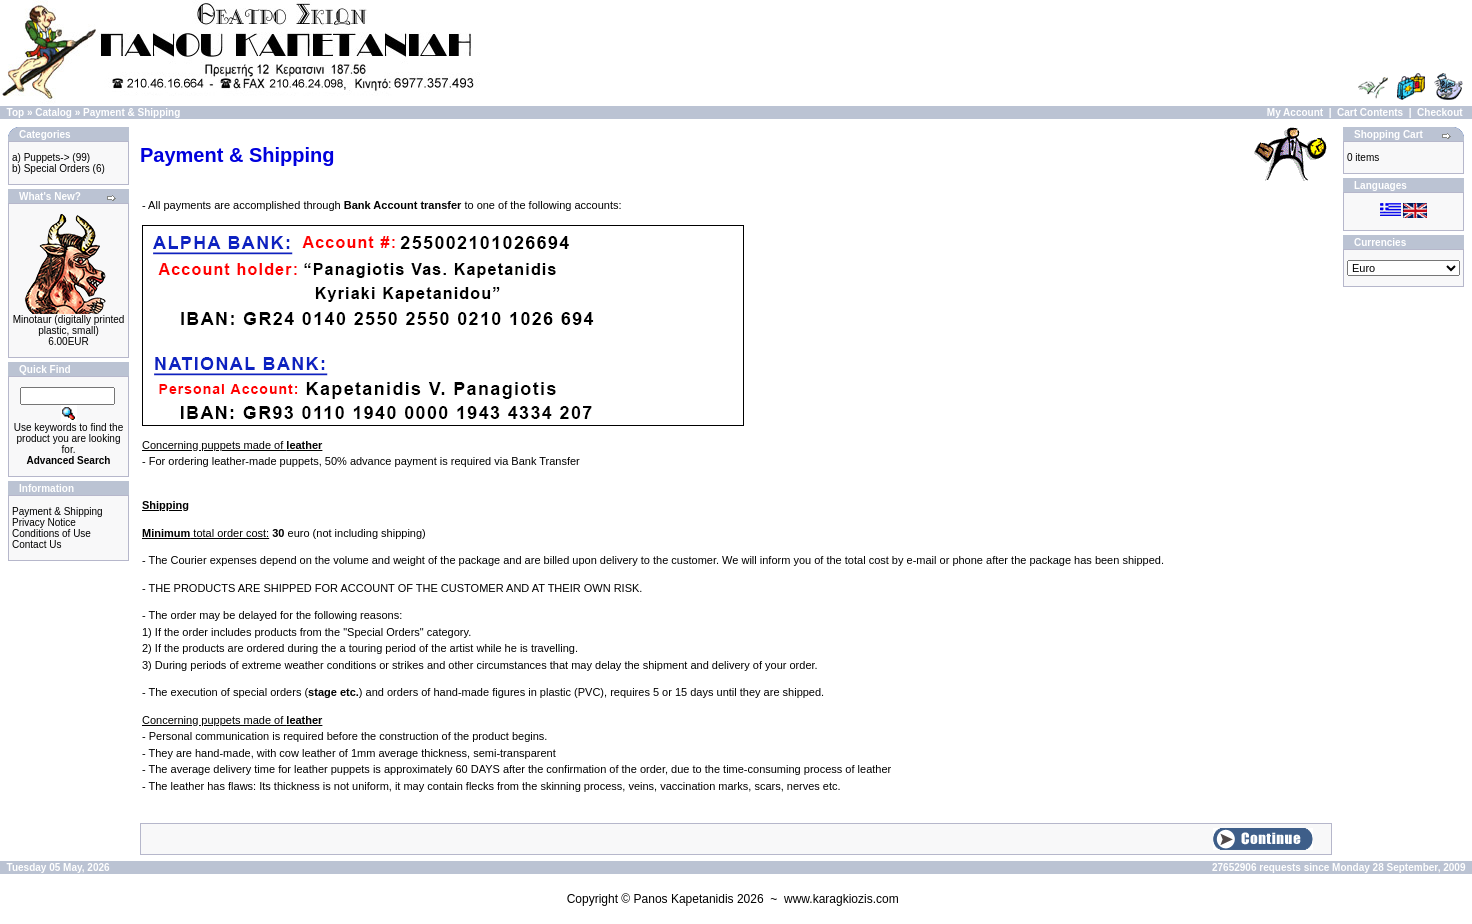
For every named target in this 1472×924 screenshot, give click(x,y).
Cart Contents (1370, 112)
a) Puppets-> (41, 157)
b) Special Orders (51, 168)
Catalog (53, 112)
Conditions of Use (51, 533)
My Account (1295, 112)
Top (16, 112)
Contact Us (36, 544)
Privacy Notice (44, 522)
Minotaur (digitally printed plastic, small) (69, 325)
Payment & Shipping (131, 112)
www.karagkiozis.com (841, 899)
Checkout (1440, 112)
